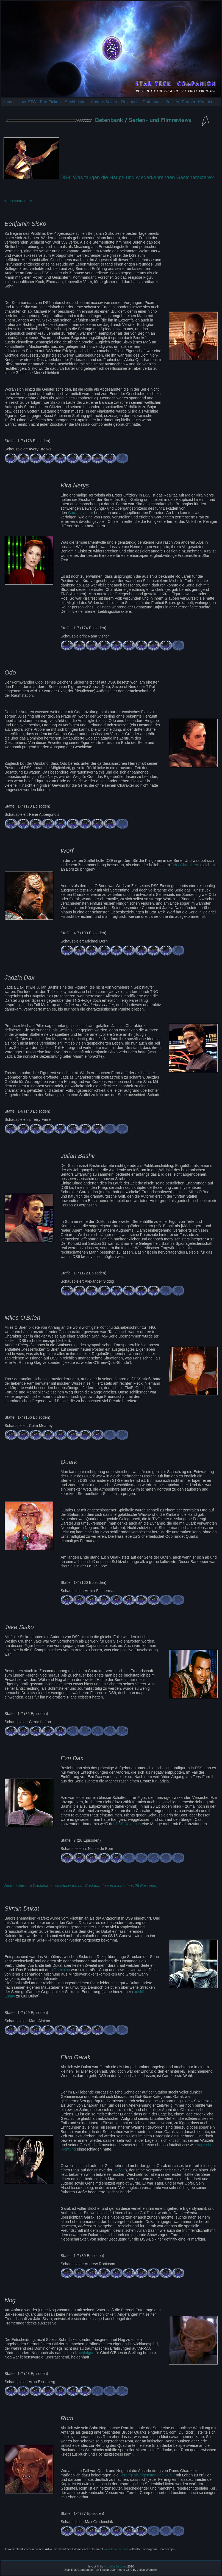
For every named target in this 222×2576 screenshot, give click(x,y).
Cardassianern (80, 512)
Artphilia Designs (115, 2566)
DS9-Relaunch (128, 1824)
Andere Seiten (104, 101)
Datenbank (153, 101)
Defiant (119, 2170)
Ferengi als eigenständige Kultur (147, 2475)
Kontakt (205, 101)
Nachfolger (84, 2353)
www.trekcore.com (116, 2549)
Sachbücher (76, 101)
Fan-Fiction (50, 101)
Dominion (62, 1970)
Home (7, 101)
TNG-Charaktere (185, 865)
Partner (188, 101)
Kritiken (172, 101)
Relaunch (129, 101)
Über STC (27, 101)
